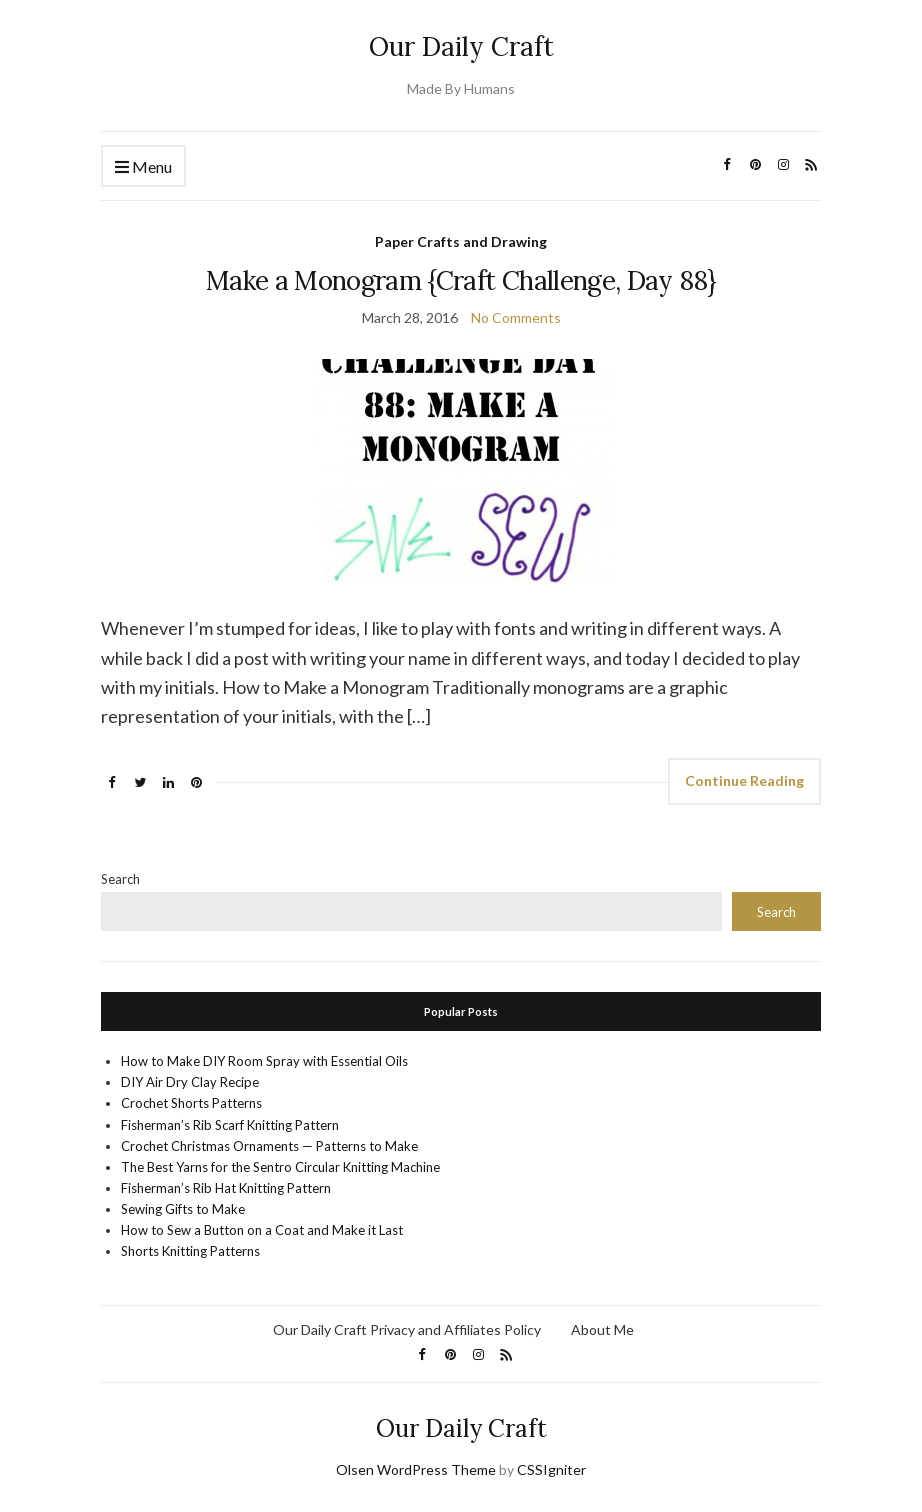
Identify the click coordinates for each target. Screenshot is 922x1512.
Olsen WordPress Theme (416, 1469)
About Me (602, 1329)
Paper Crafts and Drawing (461, 241)
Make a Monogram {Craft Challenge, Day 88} (461, 280)
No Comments (516, 317)
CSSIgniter (551, 1469)
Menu (143, 167)
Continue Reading (744, 780)
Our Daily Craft (461, 46)
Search (120, 879)
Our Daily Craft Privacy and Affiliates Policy (407, 1329)
